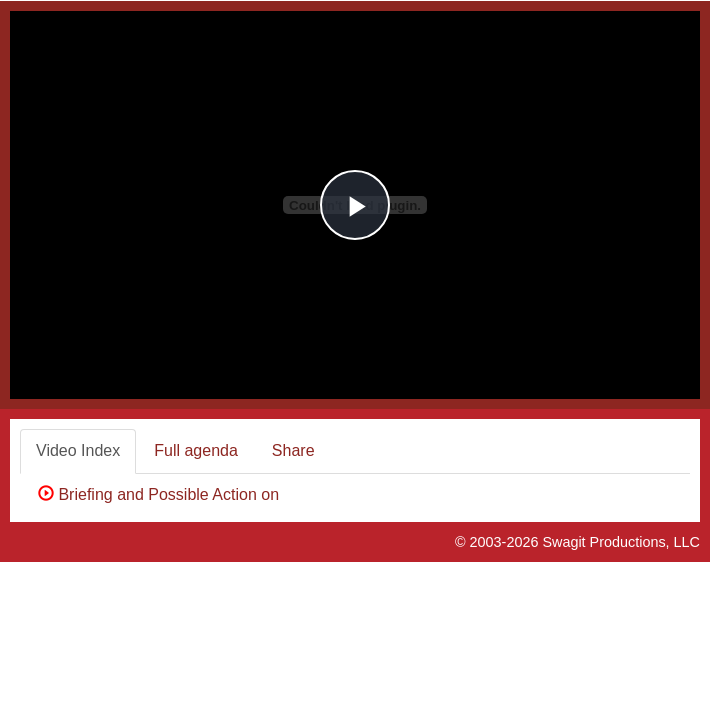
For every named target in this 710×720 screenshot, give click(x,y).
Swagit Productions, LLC (621, 542)
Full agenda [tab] (196, 450)
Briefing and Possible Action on (163, 494)
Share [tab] (293, 450)
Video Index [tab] (78, 450)
